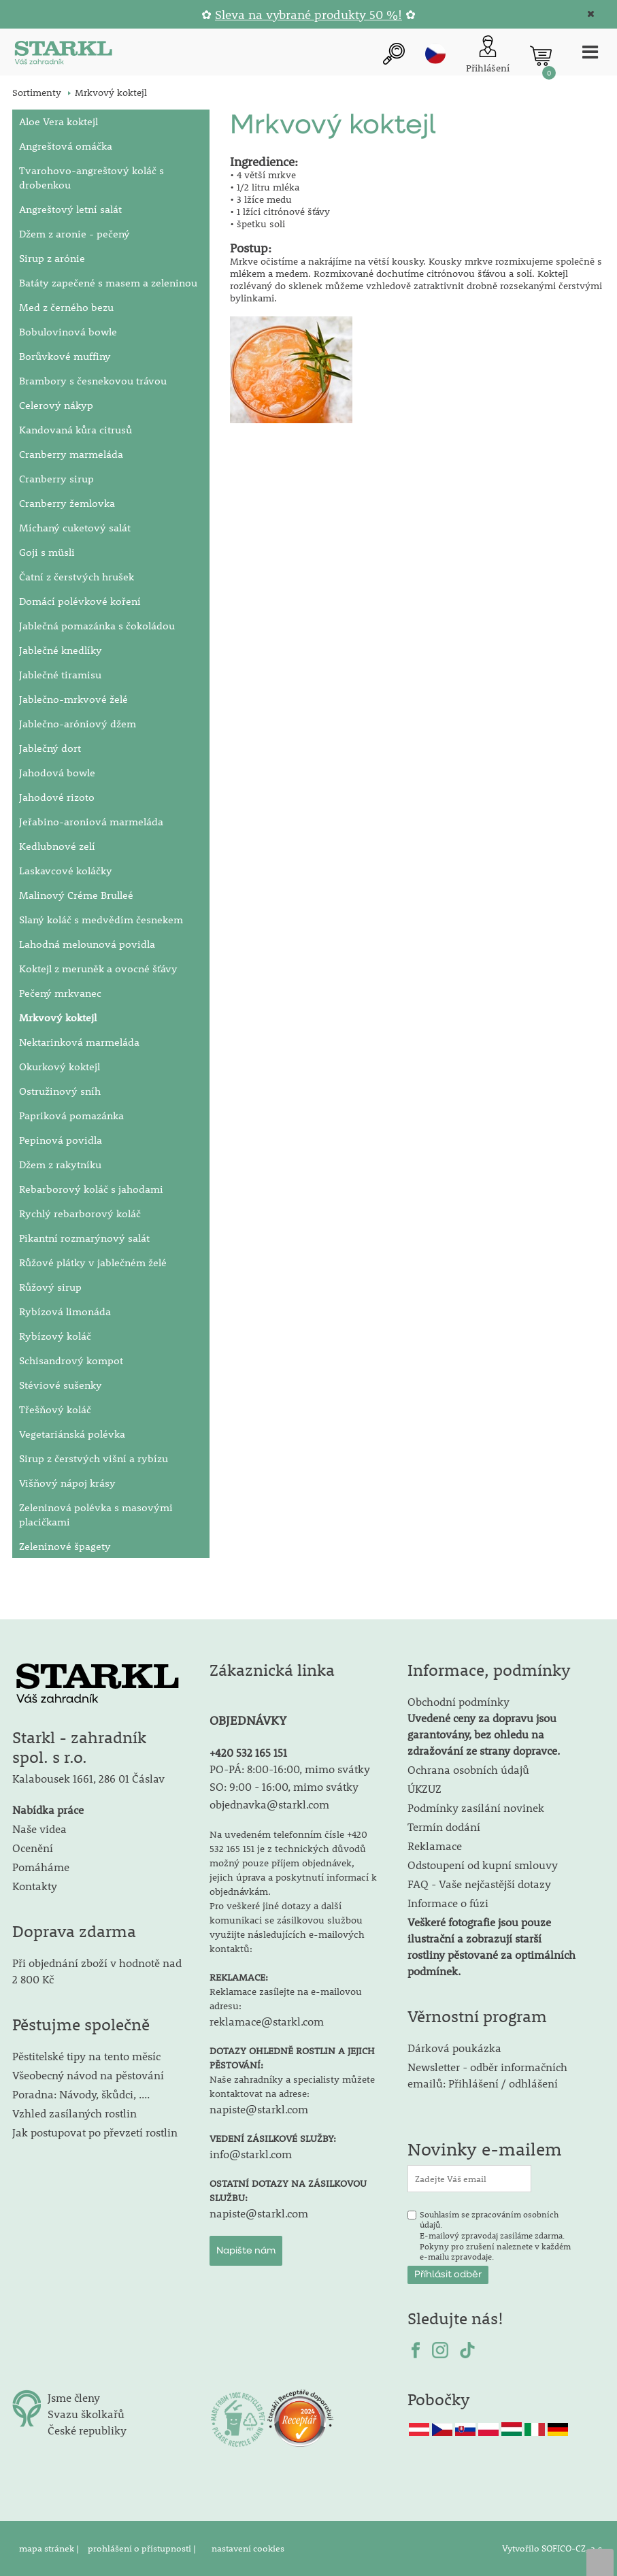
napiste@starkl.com (259, 2109)
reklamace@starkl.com (267, 2021)
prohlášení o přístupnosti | (143, 2548)
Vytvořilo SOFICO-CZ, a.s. (553, 2548)
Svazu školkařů (86, 2414)
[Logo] (63, 55)
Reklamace (434, 1845)
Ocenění (32, 1847)
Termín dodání (443, 1826)
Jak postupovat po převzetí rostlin (95, 2132)
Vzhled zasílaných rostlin (74, 2113)
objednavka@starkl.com (269, 1804)
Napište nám (246, 2251)
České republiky (87, 2430)
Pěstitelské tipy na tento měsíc (86, 2056)
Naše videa (39, 1828)
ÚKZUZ (424, 1788)
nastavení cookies (248, 2548)
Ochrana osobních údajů (468, 1769)
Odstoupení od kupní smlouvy (482, 1864)
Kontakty (34, 1886)
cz (435, 54)
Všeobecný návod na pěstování (88, 2075)
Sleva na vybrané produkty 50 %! (308, 14)
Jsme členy (74, 2397)
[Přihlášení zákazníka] (488, 55)
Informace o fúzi (447, 1903)
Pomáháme (40, 1867)
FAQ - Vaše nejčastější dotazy (479, 1884)
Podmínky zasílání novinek (475, 1807)
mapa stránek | (50, 2548)
